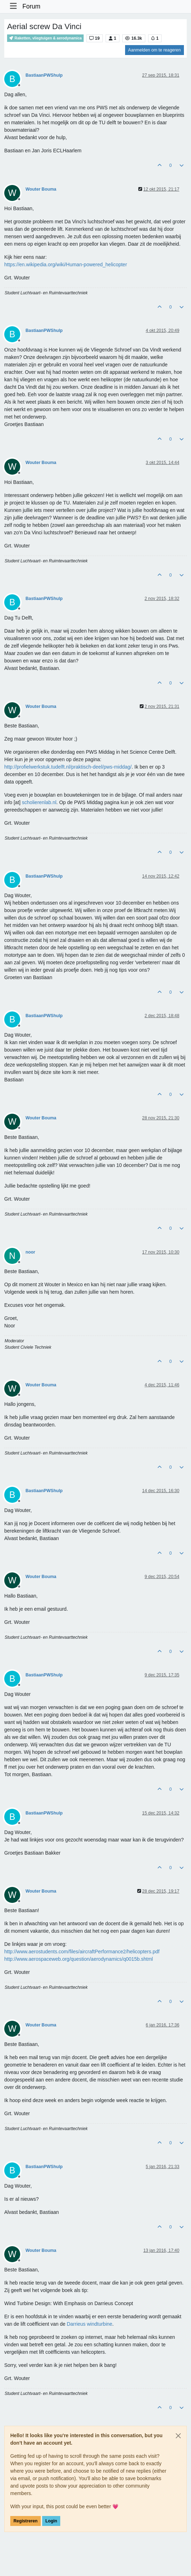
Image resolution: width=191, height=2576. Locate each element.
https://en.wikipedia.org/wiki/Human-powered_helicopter (65, 264)
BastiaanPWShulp (44, 75)
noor (30, 1252)
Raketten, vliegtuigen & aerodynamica (45, 38)
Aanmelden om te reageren (154, 50)
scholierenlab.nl (39, 802)
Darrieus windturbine (89, 2324)
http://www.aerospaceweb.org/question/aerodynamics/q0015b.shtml (78, 1959)
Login (51, 2520)
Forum (31, 6)
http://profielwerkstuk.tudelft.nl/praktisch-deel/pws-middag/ (68, 767)
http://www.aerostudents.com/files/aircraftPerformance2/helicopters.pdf (81, 1951)
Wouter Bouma (41, 189)
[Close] (178, 2435)
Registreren (25, 2520)
